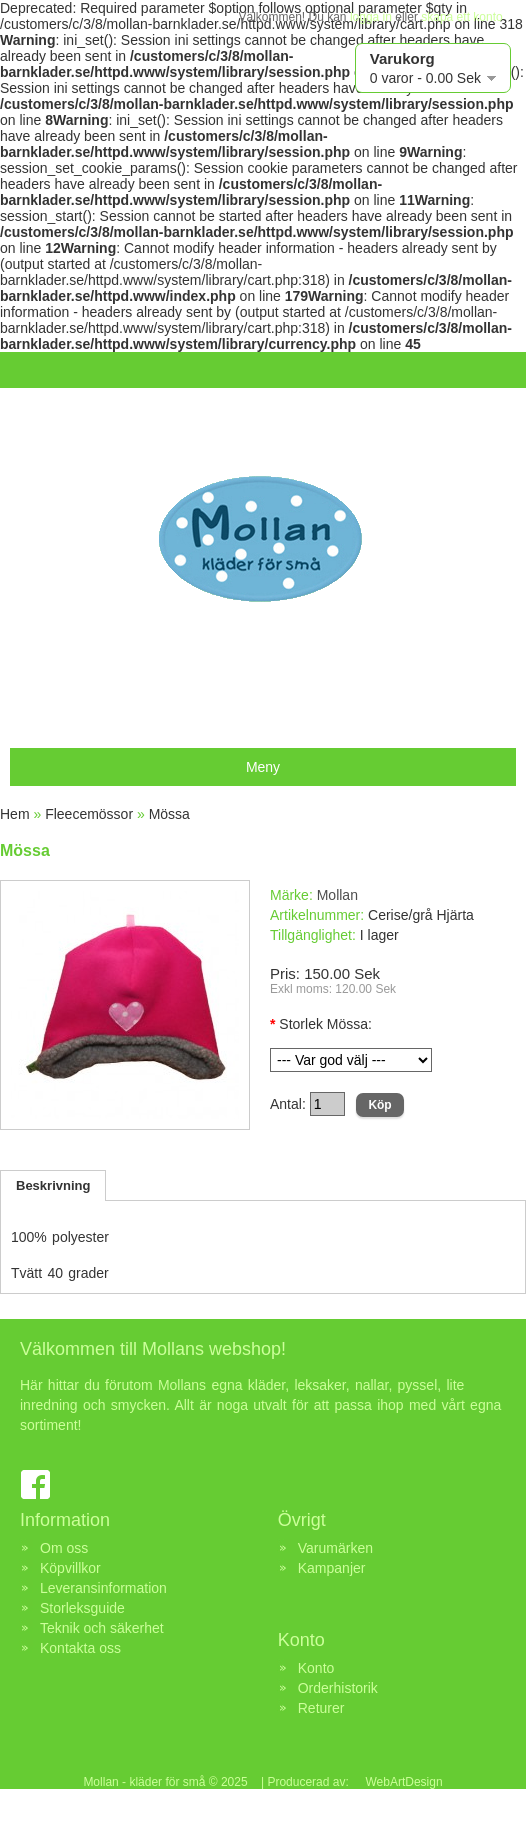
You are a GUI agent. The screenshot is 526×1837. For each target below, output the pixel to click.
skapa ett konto (461, 17)
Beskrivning (53, 1185)
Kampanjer (332, 1568)
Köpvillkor (70, 1568)
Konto (316, 1668)
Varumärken (335, 1548)
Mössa (169, 814)
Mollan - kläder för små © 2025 (165, 1782)
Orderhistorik (338, 1688)
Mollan (337, 895)
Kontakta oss (80, 1648)
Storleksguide (82, 1608)
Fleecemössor (89, 814)
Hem (15, 814)
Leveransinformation (103, 1588)
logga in (371, 17)
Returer (321, 1708)
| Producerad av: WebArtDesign (350, 1782)
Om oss (64, 1548)
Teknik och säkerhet (102, 1628)
